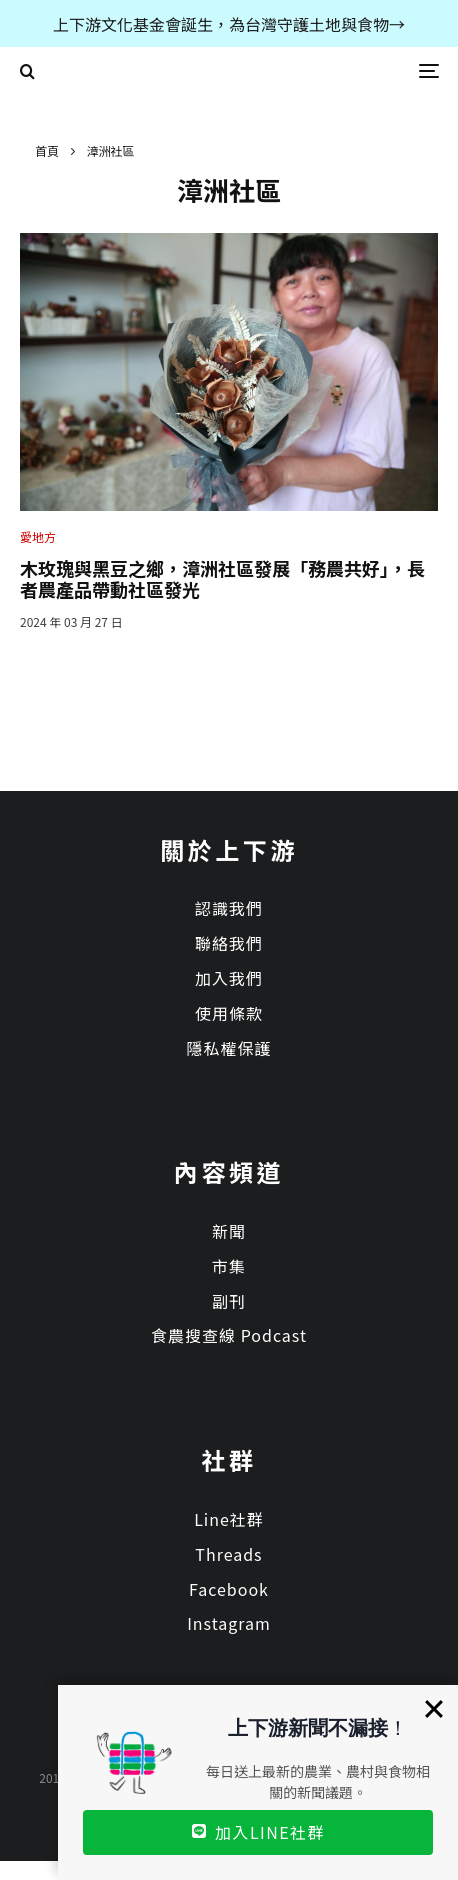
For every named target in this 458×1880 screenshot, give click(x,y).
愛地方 (38, 536)
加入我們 (229, 978)
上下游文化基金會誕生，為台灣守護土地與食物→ (229, 24)
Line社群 (229, 1519)
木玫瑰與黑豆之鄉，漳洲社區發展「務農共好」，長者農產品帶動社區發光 (222, 579)
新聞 (229, 1231)
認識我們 (229, 908)
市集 (229, 1266)
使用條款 (229, 1013)
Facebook (229, 1589)
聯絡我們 (229, 943)
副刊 (229, 1301)
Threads (228, 1554)
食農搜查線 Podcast (229, 1335)
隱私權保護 (228, 1048)
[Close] (434, 1709)
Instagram (229, 1623)
